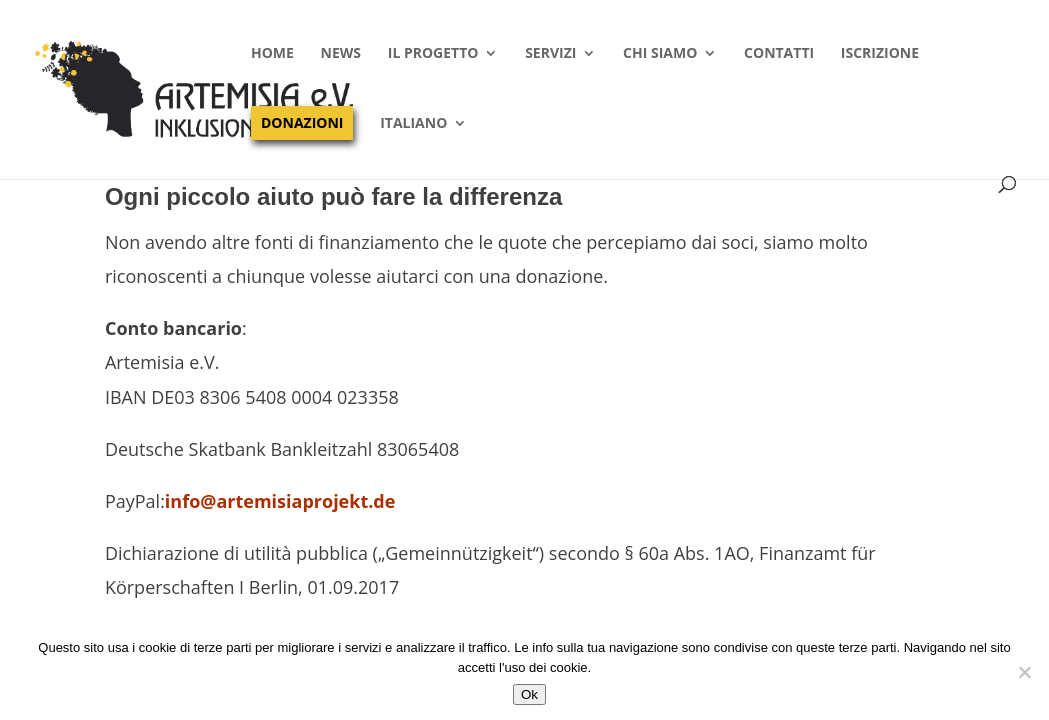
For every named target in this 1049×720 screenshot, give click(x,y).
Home (272, 54)
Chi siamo (660, 54)
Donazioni (302, 122)
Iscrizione (880, 54)
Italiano (413, 124)
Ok (529, 694)
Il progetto (433, 54)
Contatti (779, 54)
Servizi (550, 54)
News (341, 54)
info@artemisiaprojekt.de (280, 501)
